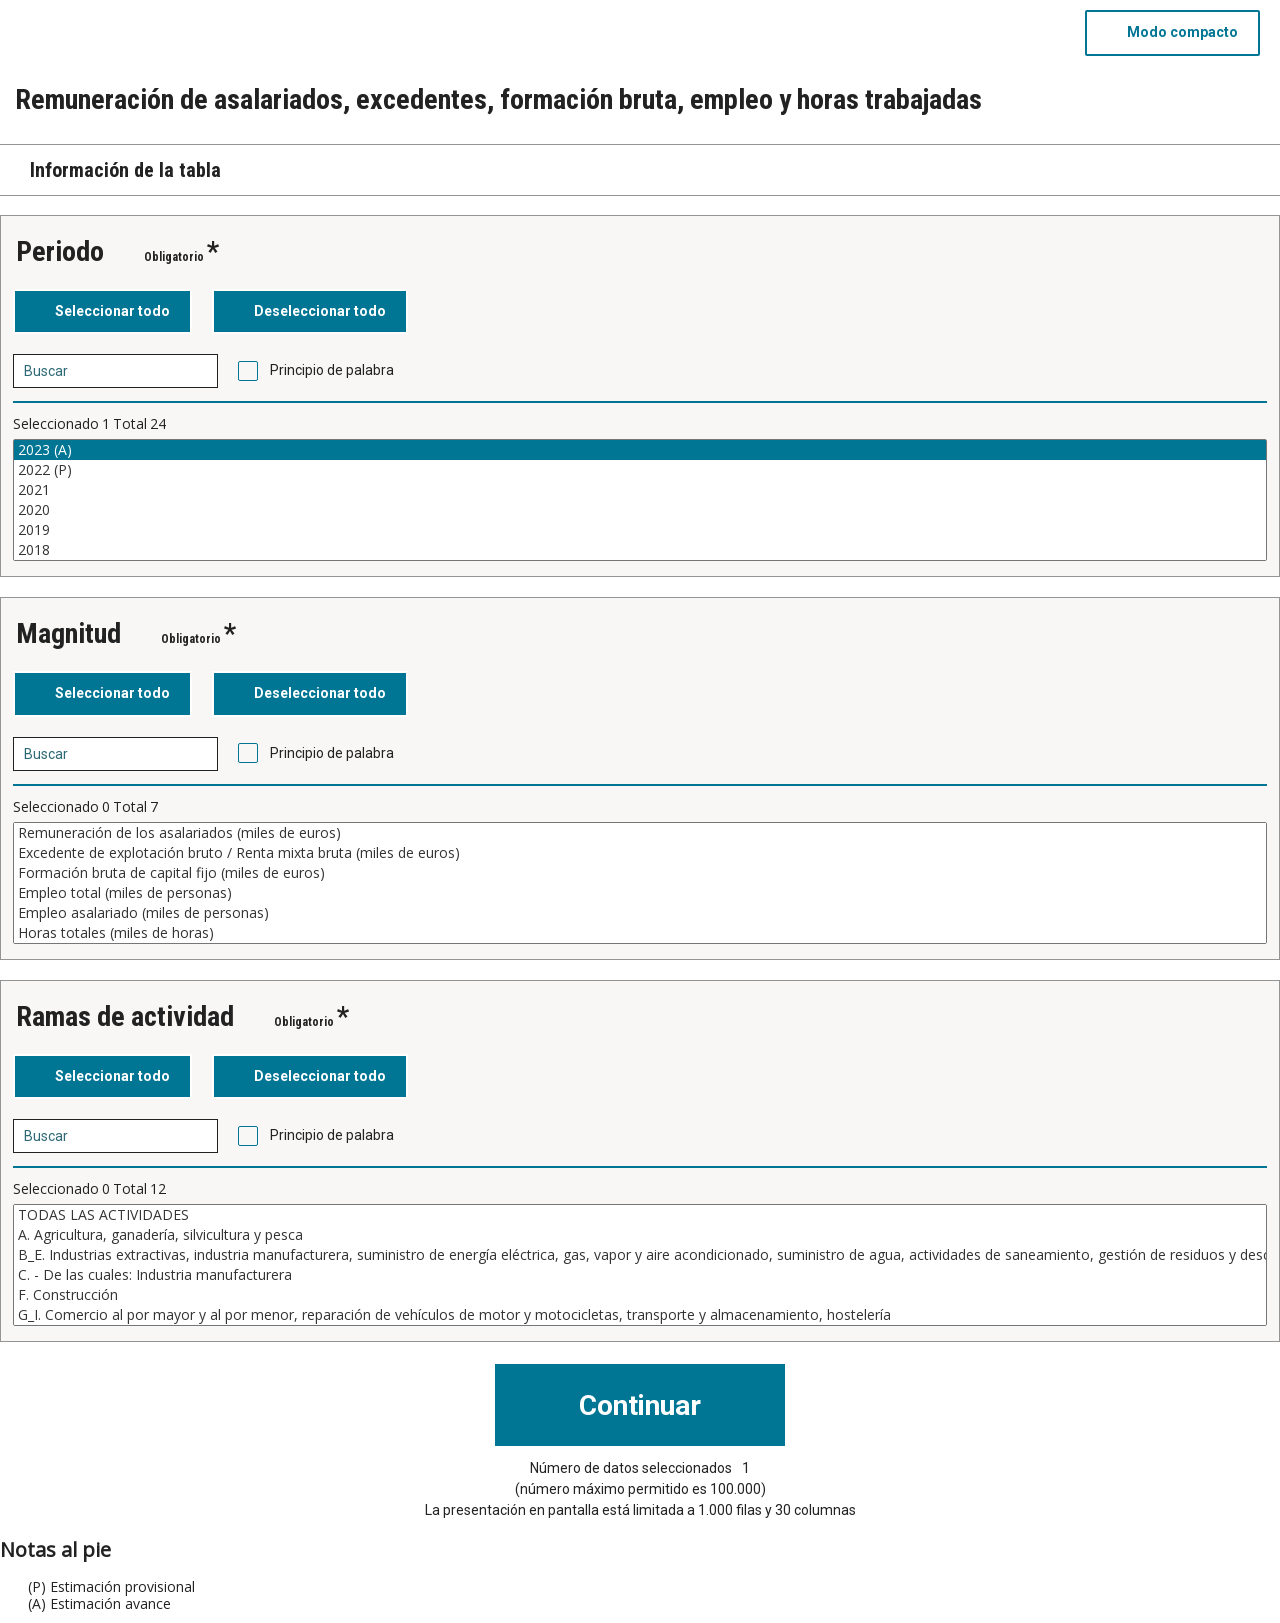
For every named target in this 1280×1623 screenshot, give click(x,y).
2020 (640, 510)
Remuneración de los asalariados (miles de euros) (640, 833)
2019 (640, 530)
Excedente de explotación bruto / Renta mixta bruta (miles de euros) (640, 853)
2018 (640, 550)
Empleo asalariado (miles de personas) (640, 913)
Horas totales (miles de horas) (640, 933)
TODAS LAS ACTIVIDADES (640, 1215)
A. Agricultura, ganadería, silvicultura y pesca (640, 1235)
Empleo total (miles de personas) (640, 893)
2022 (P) (640, 470)
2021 (640, 490)
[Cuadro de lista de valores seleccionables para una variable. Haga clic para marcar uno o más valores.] (640, 500)
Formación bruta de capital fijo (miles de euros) (640, 873)
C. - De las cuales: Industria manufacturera (640, 1275)
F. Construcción (640, 1295)
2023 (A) (640, 450)
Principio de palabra (332, 370)
